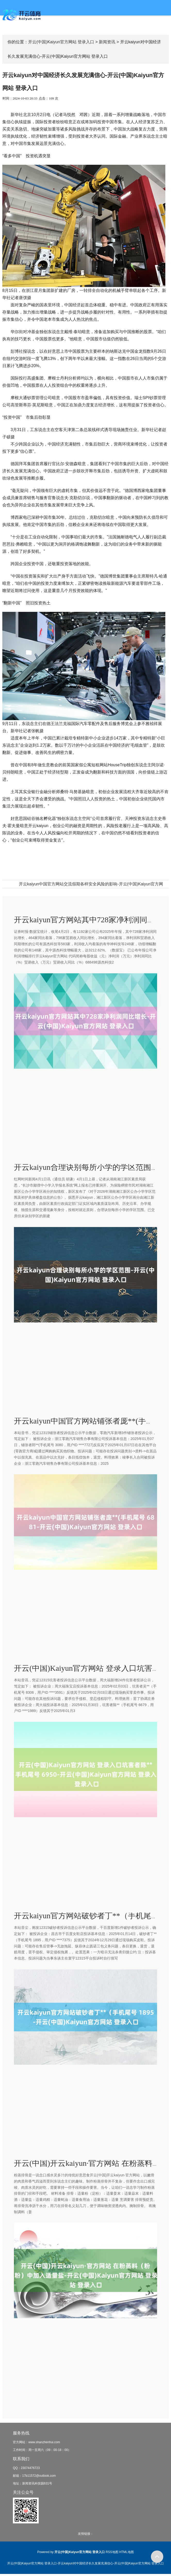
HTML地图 (126, 2552)
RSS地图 (112, 2552)
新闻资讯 (107, 42)
